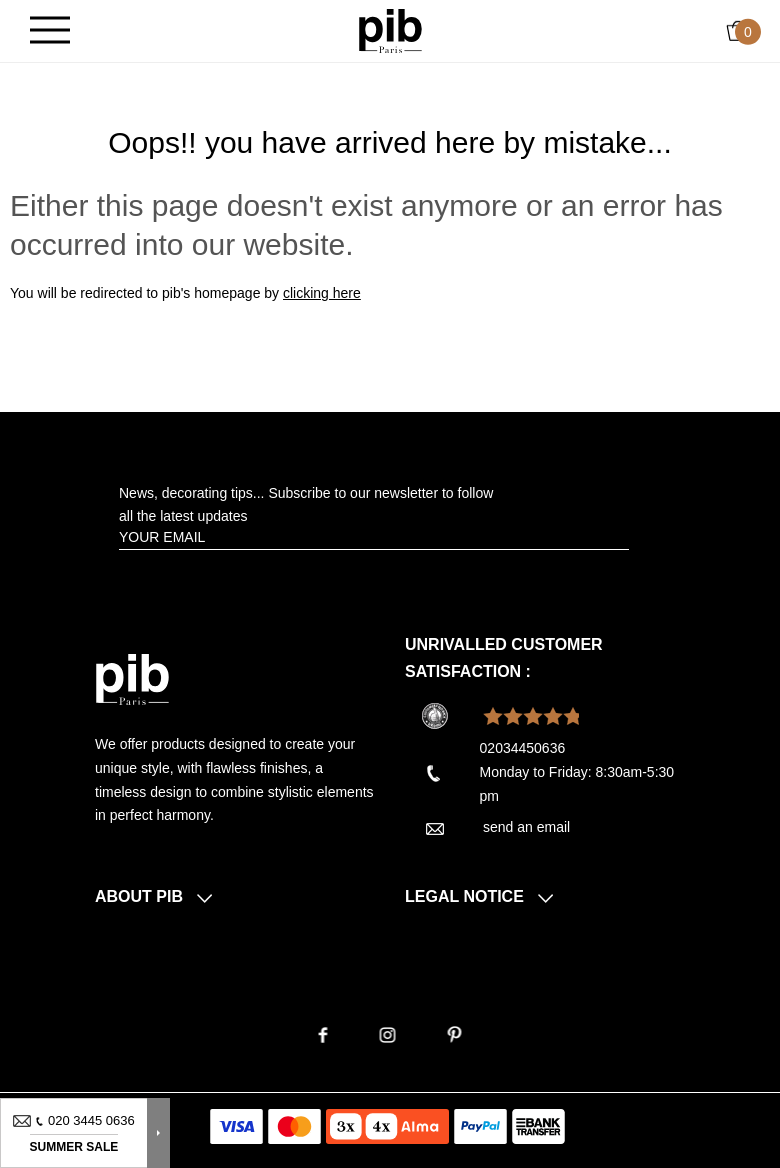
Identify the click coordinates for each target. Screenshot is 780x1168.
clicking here (322, 293)
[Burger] (50, 31)
